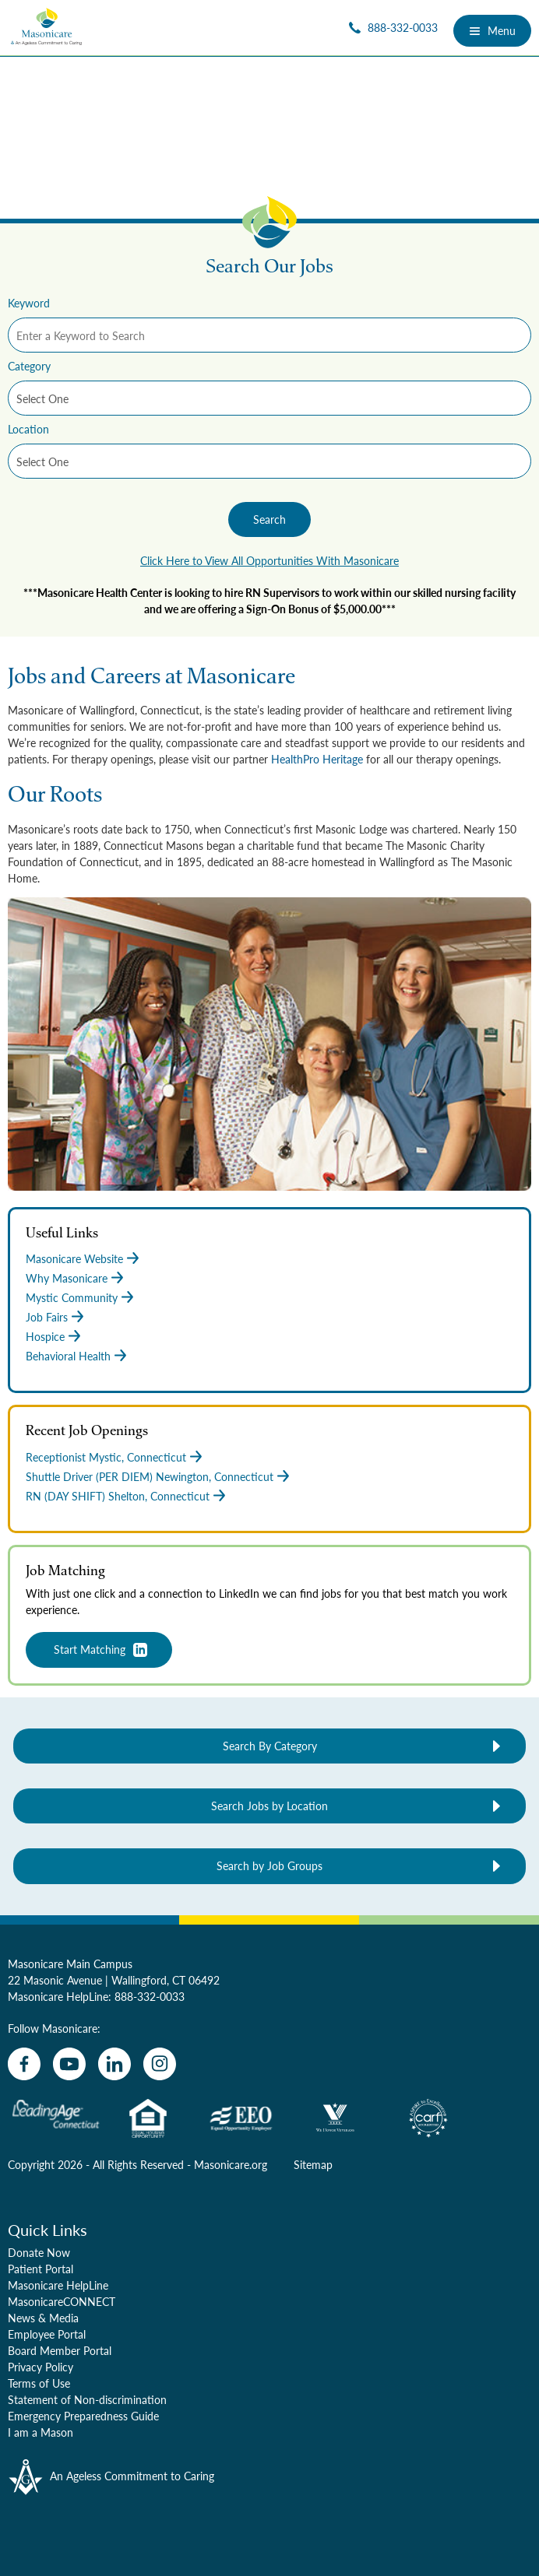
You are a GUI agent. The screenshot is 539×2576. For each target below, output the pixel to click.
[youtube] (69, 2064)
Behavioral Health (68, 1355)
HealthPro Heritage (317, 759)
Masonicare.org (230, 2164)
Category (29, 366)
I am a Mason (40, 2432)
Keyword (29, 303)
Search (269, 519)
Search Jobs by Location (269, 1805)
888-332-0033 (149, 1996)
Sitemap (313, 2164)
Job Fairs (47, 1317)
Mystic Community (72, 1297)
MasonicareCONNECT (61, 2301)
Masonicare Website (74, 1258)
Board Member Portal (59, 2350)
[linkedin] (114, 2064)
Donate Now (39, 2252)
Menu (492, 30)
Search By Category (270, 1745)
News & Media (43, 2317)
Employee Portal (47, 2334)
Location (28, 429)
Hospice (45, 1336)
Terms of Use (39, 2383)
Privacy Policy (40, 2366)
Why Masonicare (66, 1278)
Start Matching (89, 1649)
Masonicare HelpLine (58, 2285)
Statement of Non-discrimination (87, 2399)
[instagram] (159, 2064)
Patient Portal (40, 2268)
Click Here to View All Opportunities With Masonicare (269, 560)
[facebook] (24, 2064)
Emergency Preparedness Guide (83, 2415)
